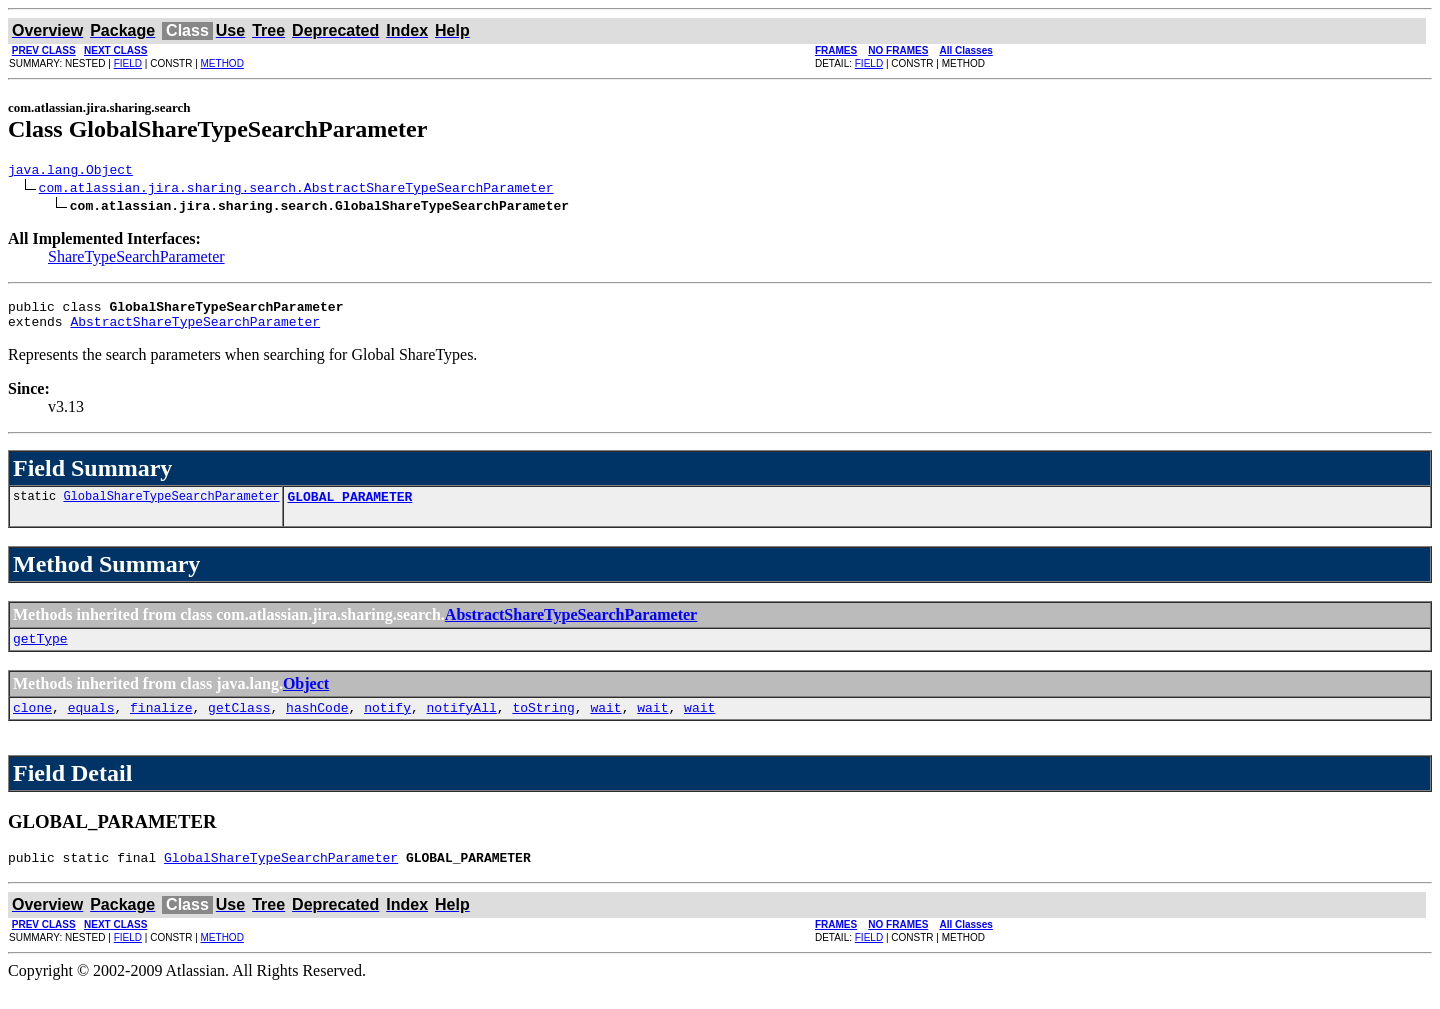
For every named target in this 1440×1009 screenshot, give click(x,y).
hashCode (317, 725)
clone (32, 725)
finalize (161, 725)
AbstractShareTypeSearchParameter (195, 330)
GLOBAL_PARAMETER (349, 508)
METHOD (222, 63)
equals (91, 725)
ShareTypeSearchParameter (136, 259)
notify (387, 725)
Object (306, 698)
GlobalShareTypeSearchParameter (171, 507)
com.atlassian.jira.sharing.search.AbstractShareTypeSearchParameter (296, 190)
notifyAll (462, 725)
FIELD (128, 63)
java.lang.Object (70, 172)
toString (543, 725)
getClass (239, 725)
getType (40, 653)
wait (605, 725)
